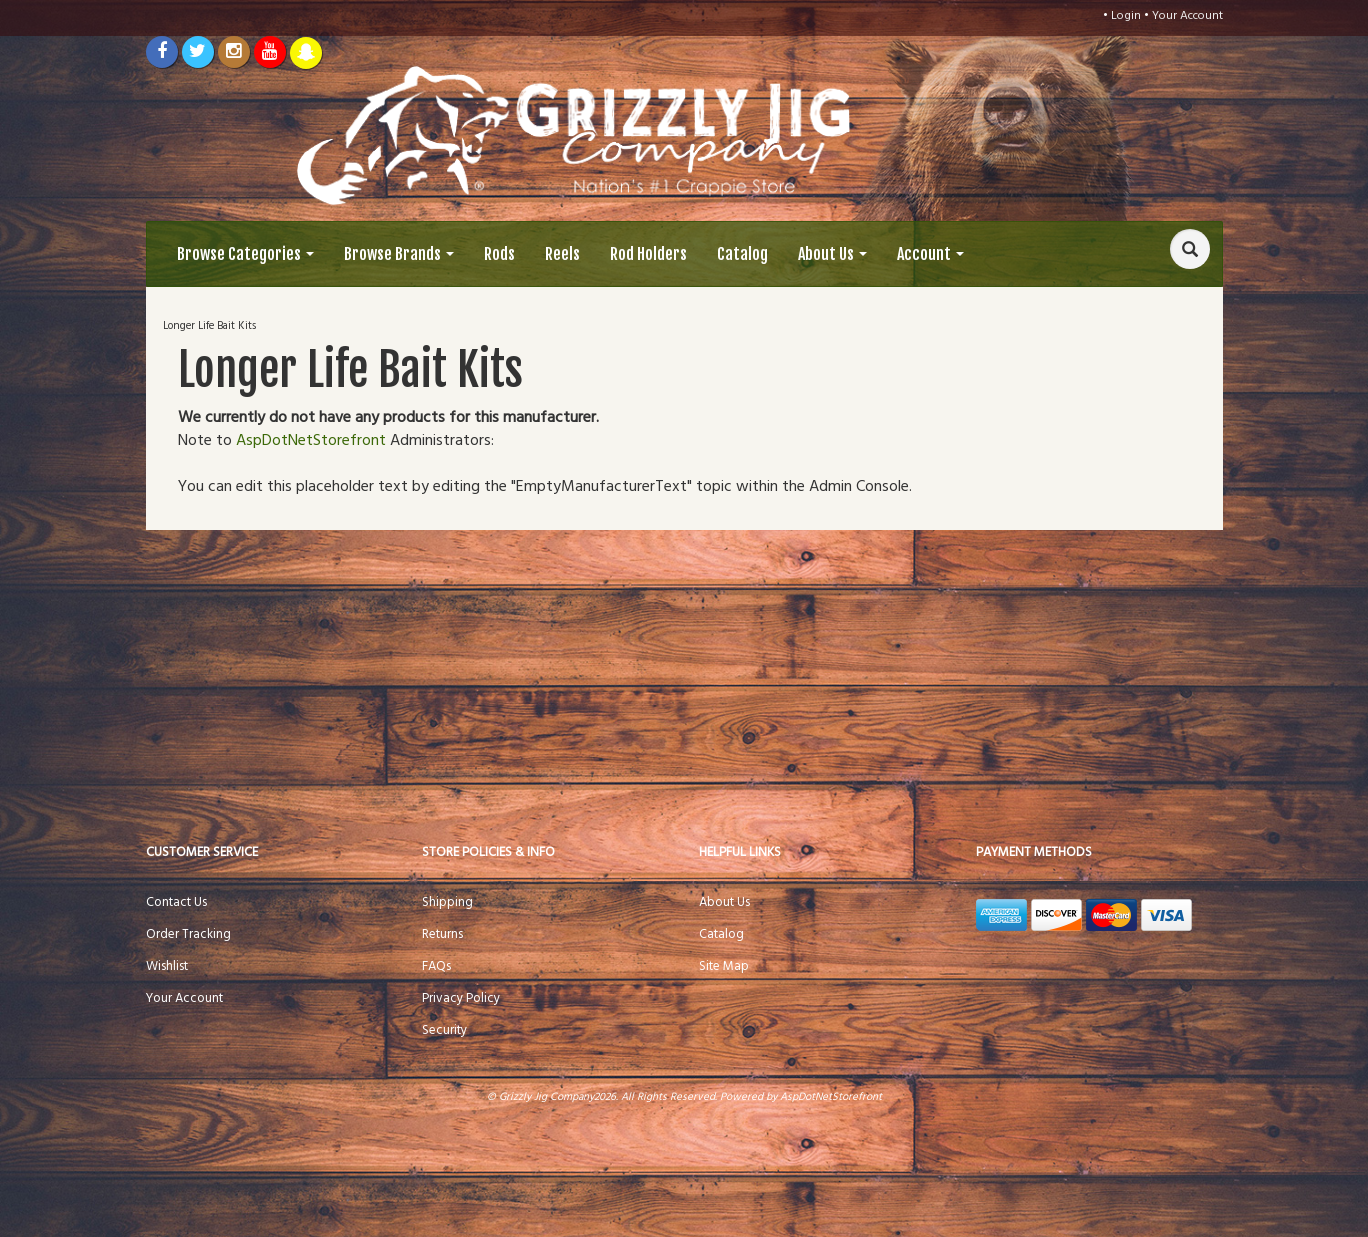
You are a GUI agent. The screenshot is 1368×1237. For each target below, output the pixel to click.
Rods (499, 254)
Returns (442, 934)
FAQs (436, 966)
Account (930, 254)
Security (444, 1030)
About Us (832, 254)
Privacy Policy (461, 998)
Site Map (724, 966)
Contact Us (176, 902)
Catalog (742, 254)
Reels (562, 254)
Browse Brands (399, 254)
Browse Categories (245, 254)
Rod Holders (648, 254)
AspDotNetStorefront (311, 441)
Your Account (1187, 16)
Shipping (447, 902)
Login (1126, 16)
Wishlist (167, 966)
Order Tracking (188, 934)
